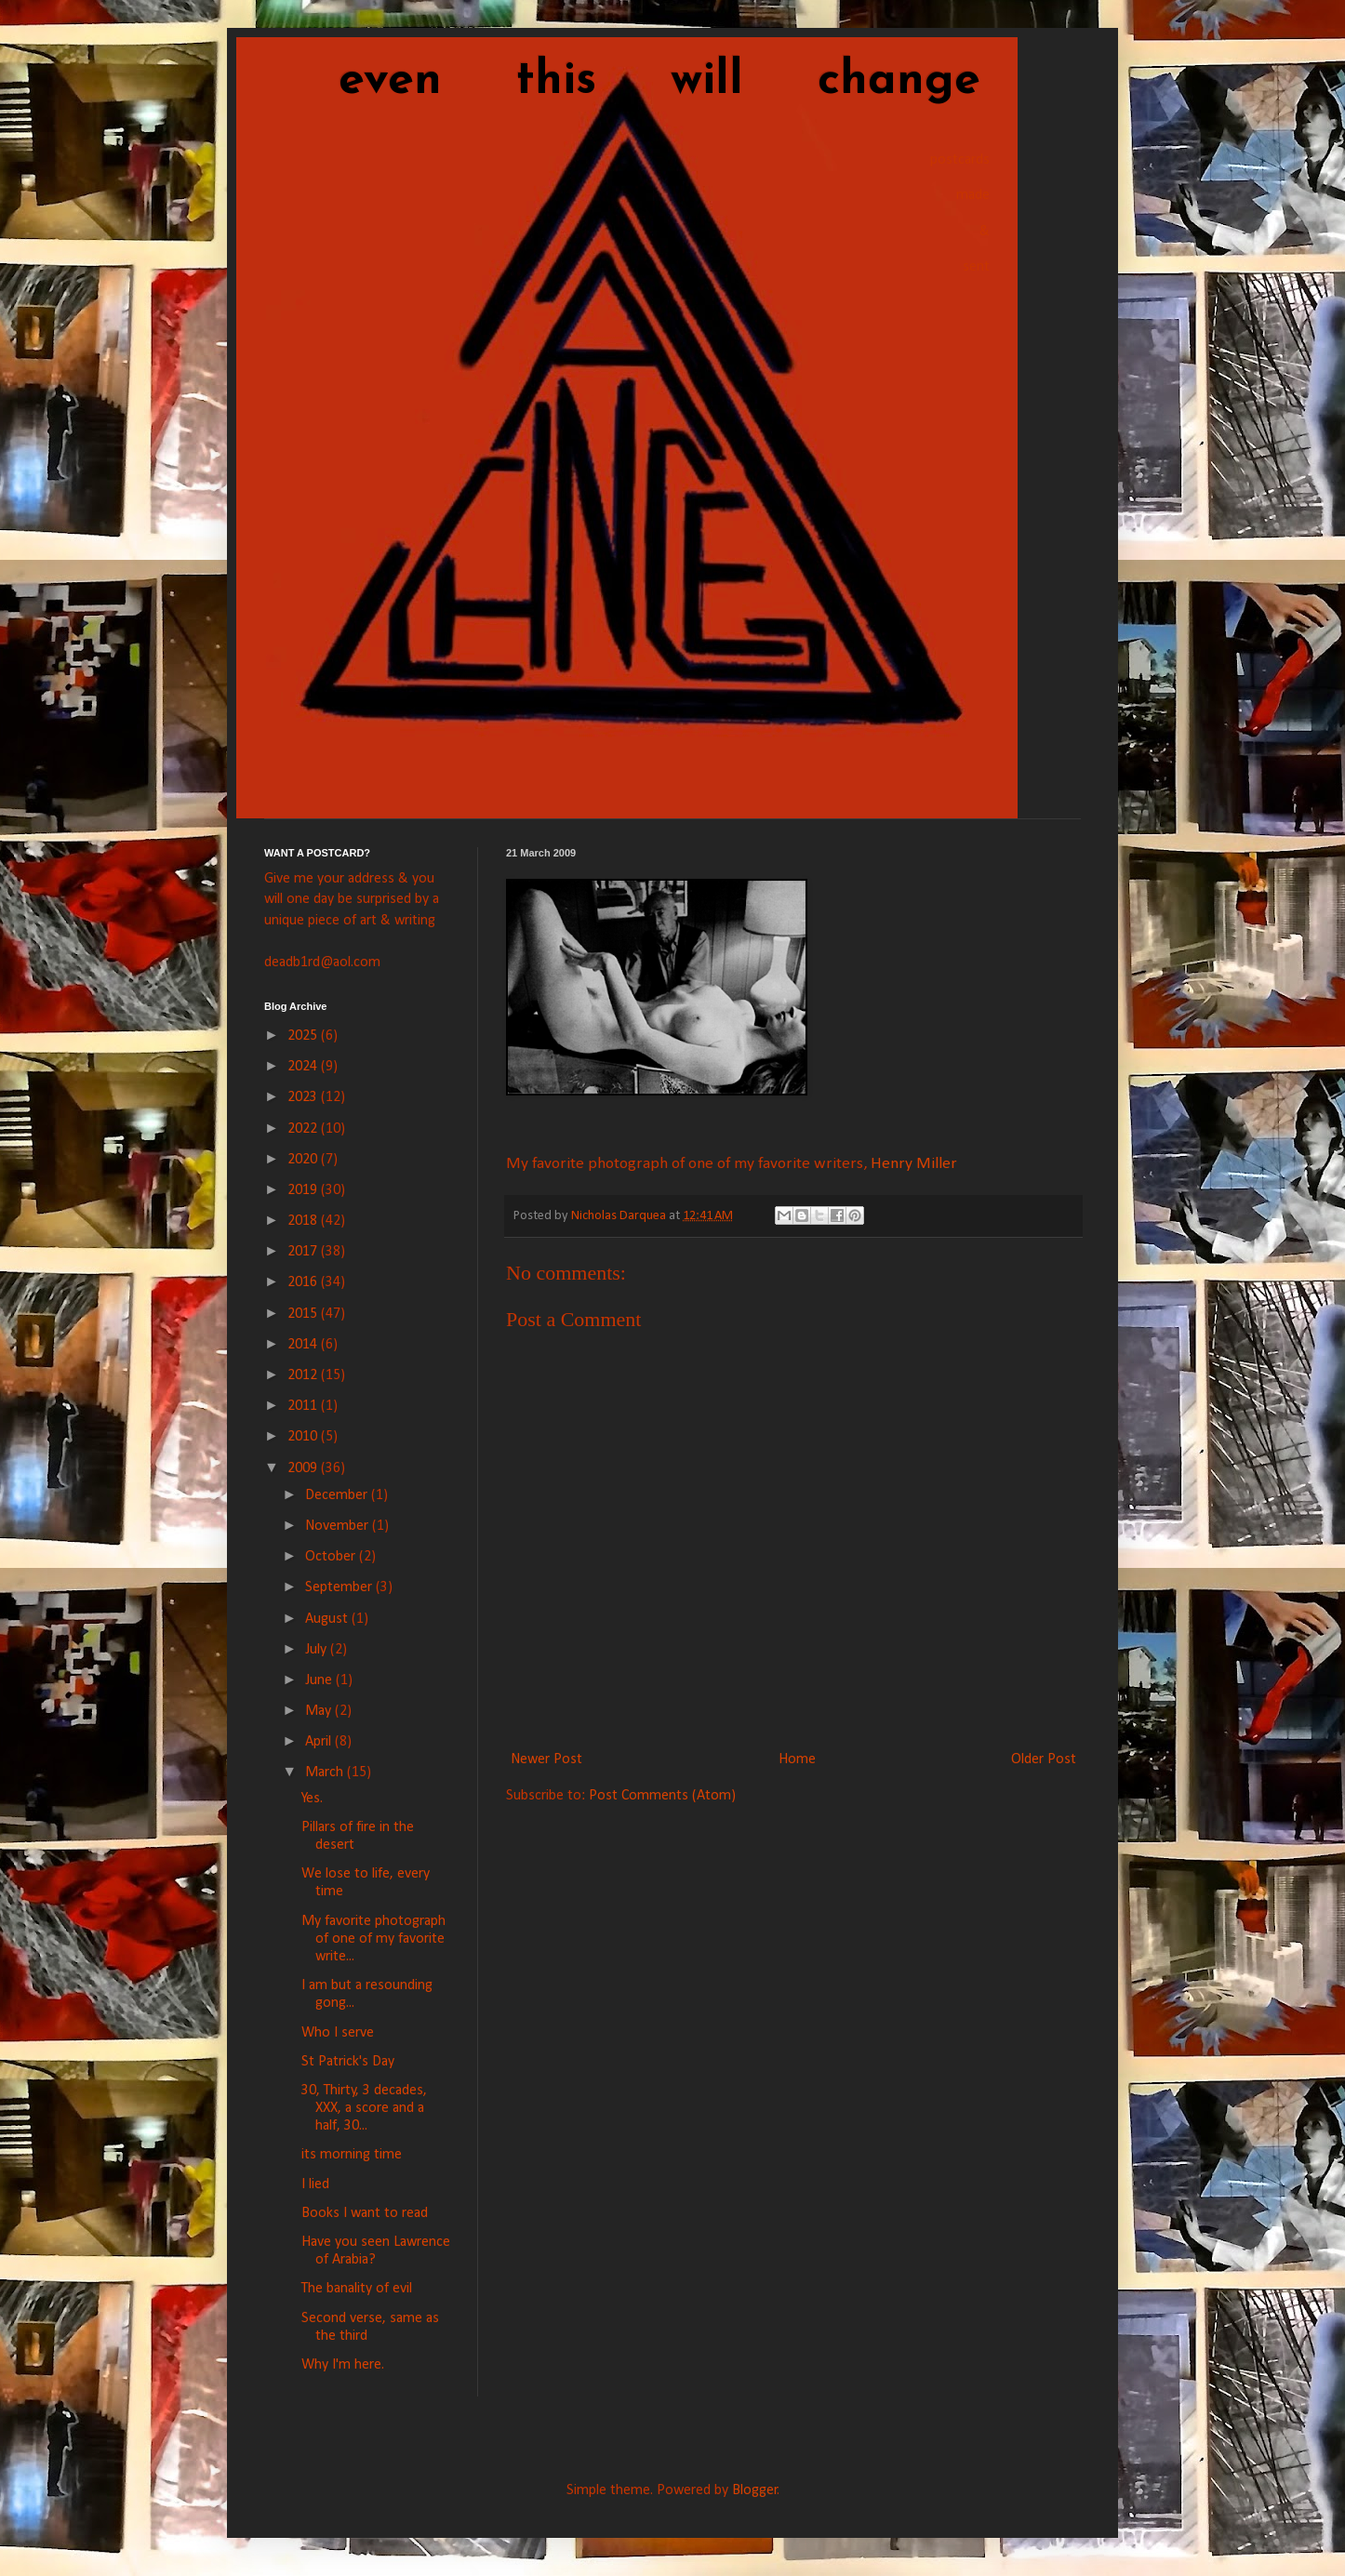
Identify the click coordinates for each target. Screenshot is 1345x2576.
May (320, 1711)
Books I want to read (364, 2213)
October (332, 1556)
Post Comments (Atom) (662, 1795)
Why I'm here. (342, 2364)
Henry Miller (914, 1164)
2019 (304, 1190)
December (338, 1495)
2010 (304, 1436)
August (328, 1619)
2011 (304, 1406)
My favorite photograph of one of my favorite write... (373, 1939)
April (320, 1741)
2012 (304, 1375)
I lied (315, 2184)
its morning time (351, 2154)
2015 (304, 1314)
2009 (304, 1468)
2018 (304, 1221)
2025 (304, 1036)
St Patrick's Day (347, 2061)
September (340, 1587)
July (317, 1649)
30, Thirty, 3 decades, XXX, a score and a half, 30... (364, 2108)
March (326, 1772)
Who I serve (337, 2032)
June (320, 1680)
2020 (304, 1159)
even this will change (622, 81)
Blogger (755, 2490)
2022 (304, 1129)
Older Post (1043, 1759)
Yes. (312, 1798)
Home (797, 1759)
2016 (304, 1282)
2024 (304, 1066)
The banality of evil (356, 2288)
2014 (304, 1344)
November (338, 1526)
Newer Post (546, 1759)
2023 (304, 1097)
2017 (304, 1251)
